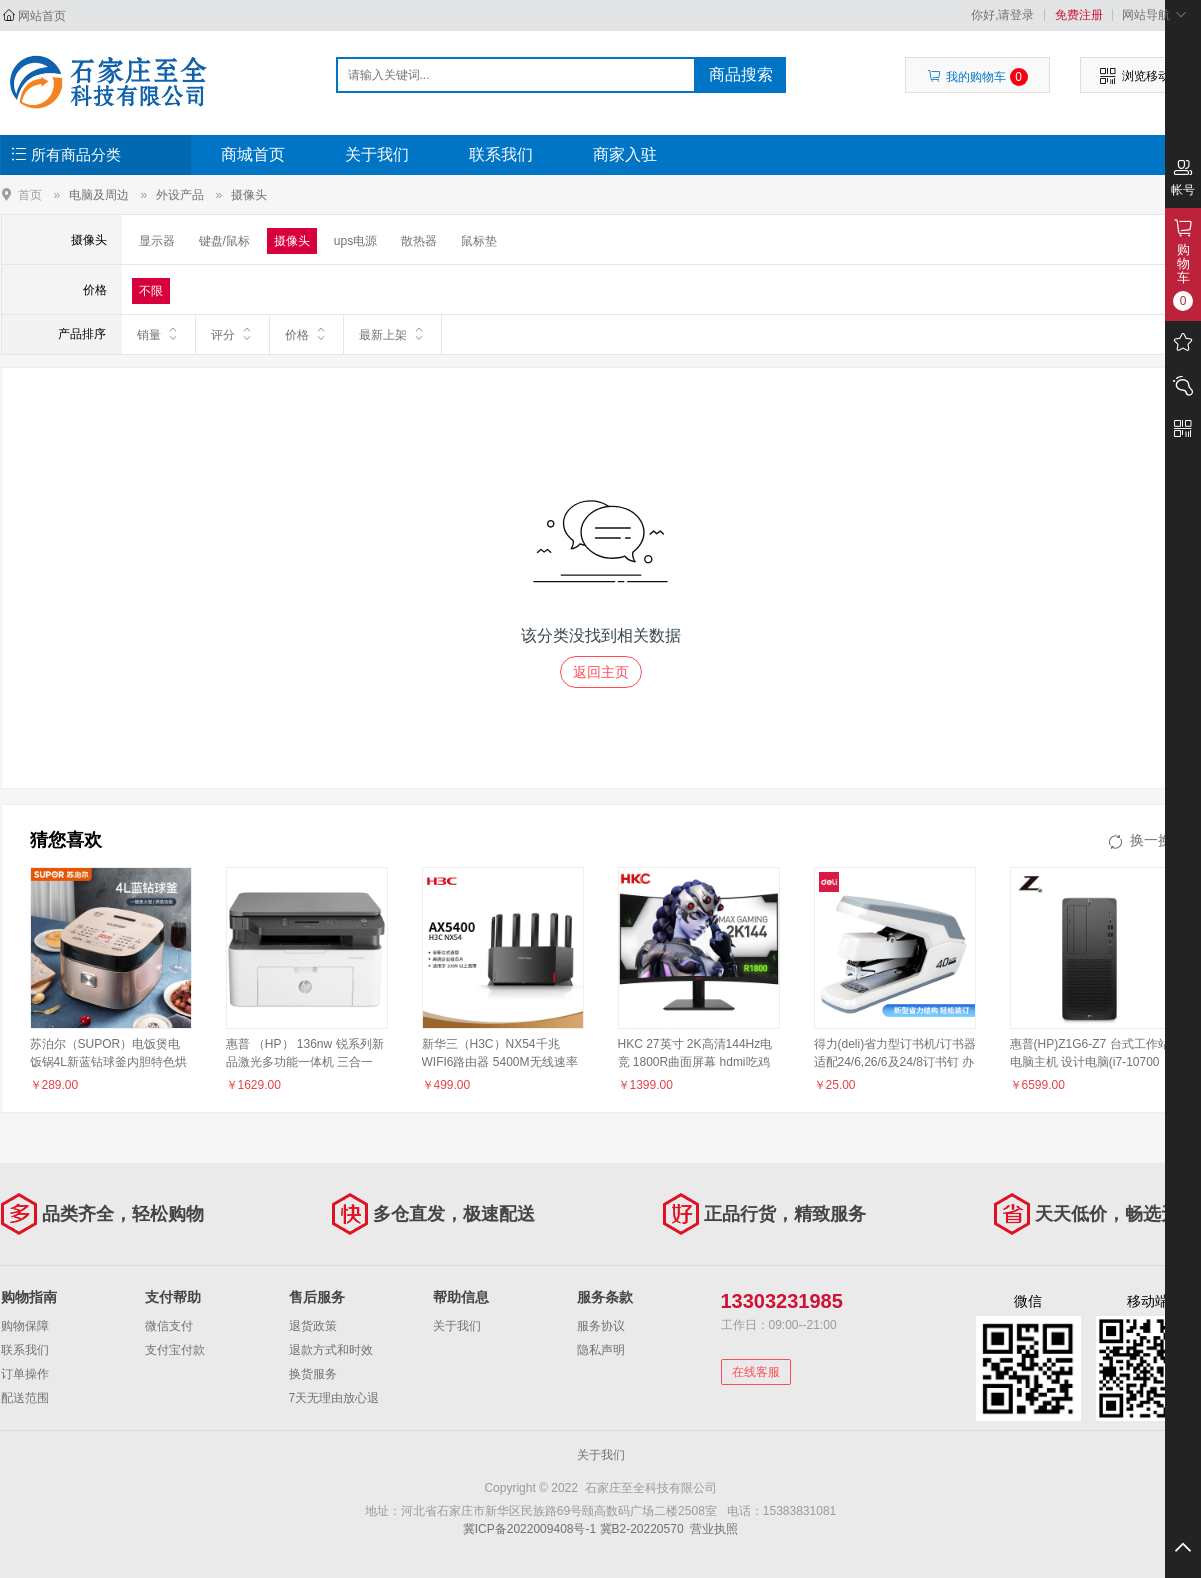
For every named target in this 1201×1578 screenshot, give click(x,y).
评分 (232, 334)
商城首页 (253, 154)
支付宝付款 (175, 1350)
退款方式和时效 (331, 1350)
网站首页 (42, 16)
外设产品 (180, 195)
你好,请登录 (1002, 15)
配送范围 (25, 1398)
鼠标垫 (479, 241)
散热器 (419, 241)
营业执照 (714, 1529)
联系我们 (501, 154)
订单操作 (25, 1374)
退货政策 (313, 1326)
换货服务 (313, 1374)
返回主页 (601, 672)
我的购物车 (977, 77)
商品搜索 (741, 74)
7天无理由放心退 (334, 1398)
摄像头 (249, 195)
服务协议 (601, 1326)
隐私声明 (601, 1350)
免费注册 (1079, 15)
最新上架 (392, 334)
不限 (151, 291)
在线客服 (756, 1372)
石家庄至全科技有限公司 (107, 82)
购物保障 (25, 1326)
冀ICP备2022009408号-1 (529, 1529)
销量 (158, 334)
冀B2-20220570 (642, 1529)
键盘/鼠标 (224, 241)
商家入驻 (625, 154)
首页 (30, 194)
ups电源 (355, 241)
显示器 (157, 241)
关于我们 (377, 154)
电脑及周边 (99, 195)
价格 (306, 334)
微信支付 (169, 1326)
